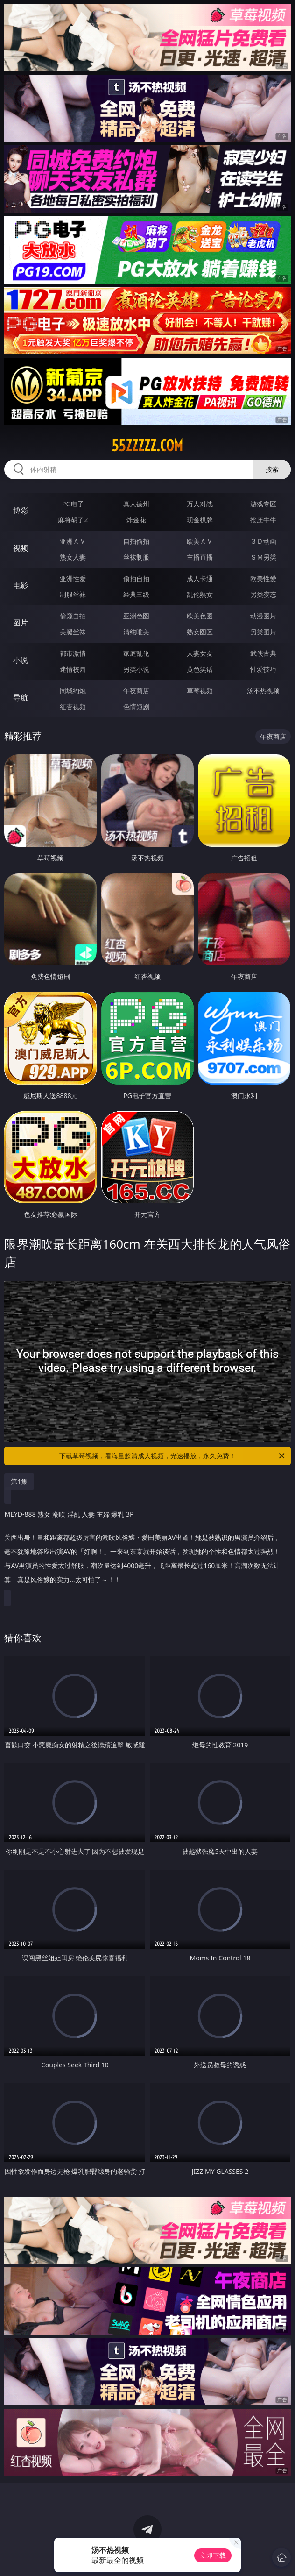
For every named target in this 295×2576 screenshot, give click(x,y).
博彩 (20, 510)
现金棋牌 (200, 519)
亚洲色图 (136, 615)
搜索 (272, 469)
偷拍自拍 (136, 578)
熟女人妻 (73, 557)
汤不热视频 (263, 690)
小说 (20, 660)
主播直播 (200, 557)
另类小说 (136, 669)
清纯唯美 (136, 631)
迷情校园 (73, 669)
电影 (20, 585)
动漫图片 (263, 615)
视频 (20, 548)
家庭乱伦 (136, 653)
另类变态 (263, 594)
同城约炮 (73, 690)
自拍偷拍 (136, 541)
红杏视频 (73, 706)
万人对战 (200, 503)
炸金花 (136, 519)
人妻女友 (200, 653)
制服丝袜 (73, 594)
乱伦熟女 (200, 594)
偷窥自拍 (73, 615)
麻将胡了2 (73, 519)
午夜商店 (136, 690)
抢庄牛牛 (263, 519)
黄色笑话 (200, 669)
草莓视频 (200, 690)
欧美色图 (200, 615)
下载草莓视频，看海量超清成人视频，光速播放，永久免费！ (172, 1456)
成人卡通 (200, 578)
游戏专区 (263, 503)
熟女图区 (200, 631)
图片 (20, 622)
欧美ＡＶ (200, 541)
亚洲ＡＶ (73, 541)
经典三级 (136, 594)
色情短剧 (136, 706)
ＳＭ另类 (263, 557)
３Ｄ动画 (263, 541)
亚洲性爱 (73, 578)
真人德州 (136, 503)
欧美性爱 (263, 578)
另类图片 (263, 631)
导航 (20, 697)
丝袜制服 (136, 557)
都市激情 (73, 653)
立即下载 (213, 2555)
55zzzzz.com (147, 445)
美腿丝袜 (73, 631)
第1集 (19, 1481)
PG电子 (73, 503)
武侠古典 (263, 653)
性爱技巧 (263, 669)
